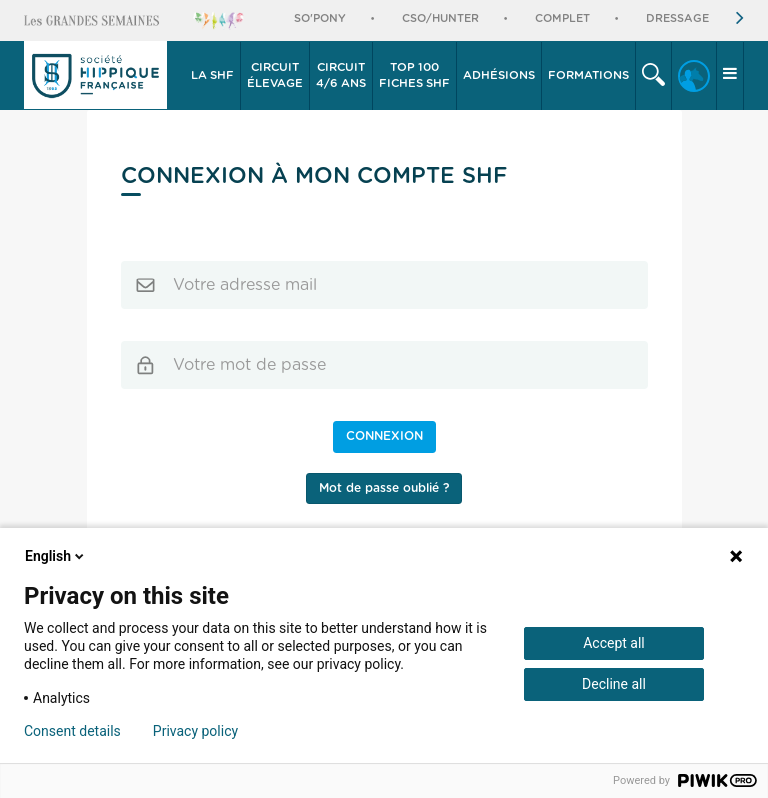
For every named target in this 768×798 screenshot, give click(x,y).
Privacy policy (195, 731)
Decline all (614, 684)
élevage (275, 74)
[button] (213, 76)
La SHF (212, 75)
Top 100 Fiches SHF (414, 75)
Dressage (677, 18)
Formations (588, 75)
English (56, 556)
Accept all (614, 643)
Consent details (72, 731)
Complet (562, 18)
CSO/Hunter (440, 18)
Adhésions (499, 75)
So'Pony (320, 18)
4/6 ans (341, 74)
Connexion (384, 436)
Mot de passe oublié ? (384, 488)
